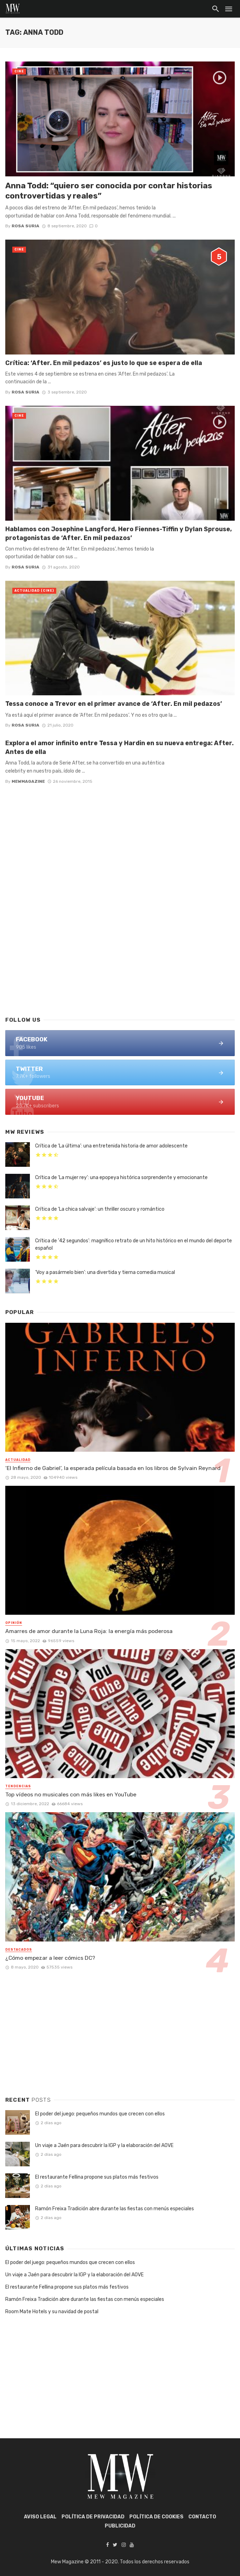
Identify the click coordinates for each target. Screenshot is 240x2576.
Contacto (202, 2517)
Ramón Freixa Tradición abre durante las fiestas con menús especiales (114, 2209)
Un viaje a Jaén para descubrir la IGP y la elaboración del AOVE (104, 2145)
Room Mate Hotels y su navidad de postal (51, 2312)
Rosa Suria (25, 225)
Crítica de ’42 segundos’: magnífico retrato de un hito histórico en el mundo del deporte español (133, 1244)
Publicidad (120, 2526)
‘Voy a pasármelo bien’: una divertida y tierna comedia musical (105, 1272)
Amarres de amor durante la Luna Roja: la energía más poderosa (89, 1631)
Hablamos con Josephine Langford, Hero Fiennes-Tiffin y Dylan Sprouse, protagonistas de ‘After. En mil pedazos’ (118, 533)
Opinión (13, 1623)
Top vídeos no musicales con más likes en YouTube (70, 1794)
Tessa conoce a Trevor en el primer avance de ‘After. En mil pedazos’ (113, 703)
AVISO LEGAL (40, 2517)
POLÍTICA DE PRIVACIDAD (92, 2517)
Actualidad (18, 1460)
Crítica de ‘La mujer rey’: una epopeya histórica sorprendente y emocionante (121, 1177)
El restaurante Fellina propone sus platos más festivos (96, 2177)
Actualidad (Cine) (34, 590)
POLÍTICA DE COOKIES (156, 2517)
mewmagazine (28, 781)
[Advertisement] (120, 953)
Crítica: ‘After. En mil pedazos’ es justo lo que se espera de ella (103, 362)
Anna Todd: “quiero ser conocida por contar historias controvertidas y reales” (108, 191)
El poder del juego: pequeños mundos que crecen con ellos (100, 2114)
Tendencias (18, 1786)
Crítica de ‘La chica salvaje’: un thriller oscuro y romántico (99, 1209)
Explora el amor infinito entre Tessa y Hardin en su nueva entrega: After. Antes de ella (119, 747)
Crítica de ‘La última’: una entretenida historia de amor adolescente (111, 1146)
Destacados (18, 1949)
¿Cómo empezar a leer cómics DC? (50, 1957)
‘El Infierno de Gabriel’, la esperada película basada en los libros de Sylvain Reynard (113, 1468)
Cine (19, 71)
